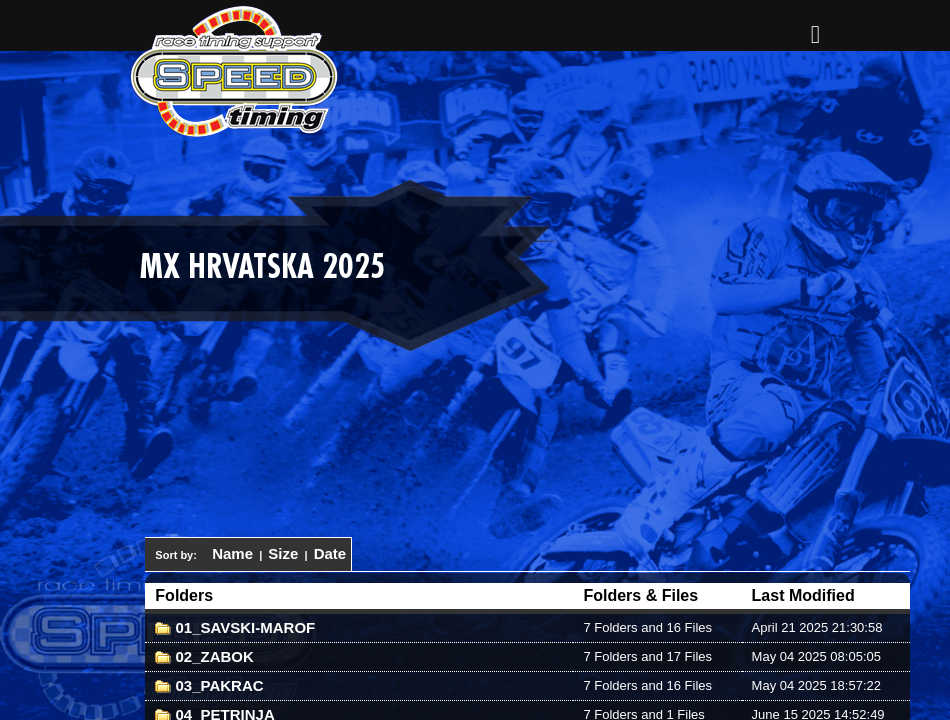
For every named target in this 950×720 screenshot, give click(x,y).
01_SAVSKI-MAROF (235, 627)
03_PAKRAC (209, 685)
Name (232, 553)
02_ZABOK (204, 656)
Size (283, 553)
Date (330, 553)
